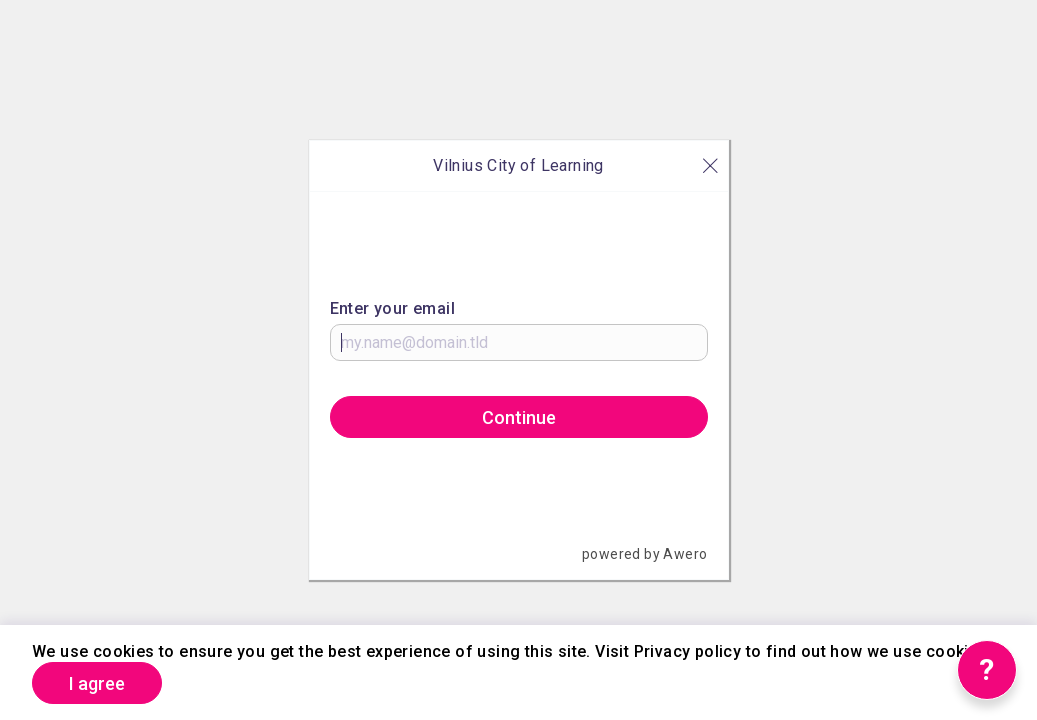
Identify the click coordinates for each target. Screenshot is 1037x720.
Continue (519, 417)
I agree (97, 683)
